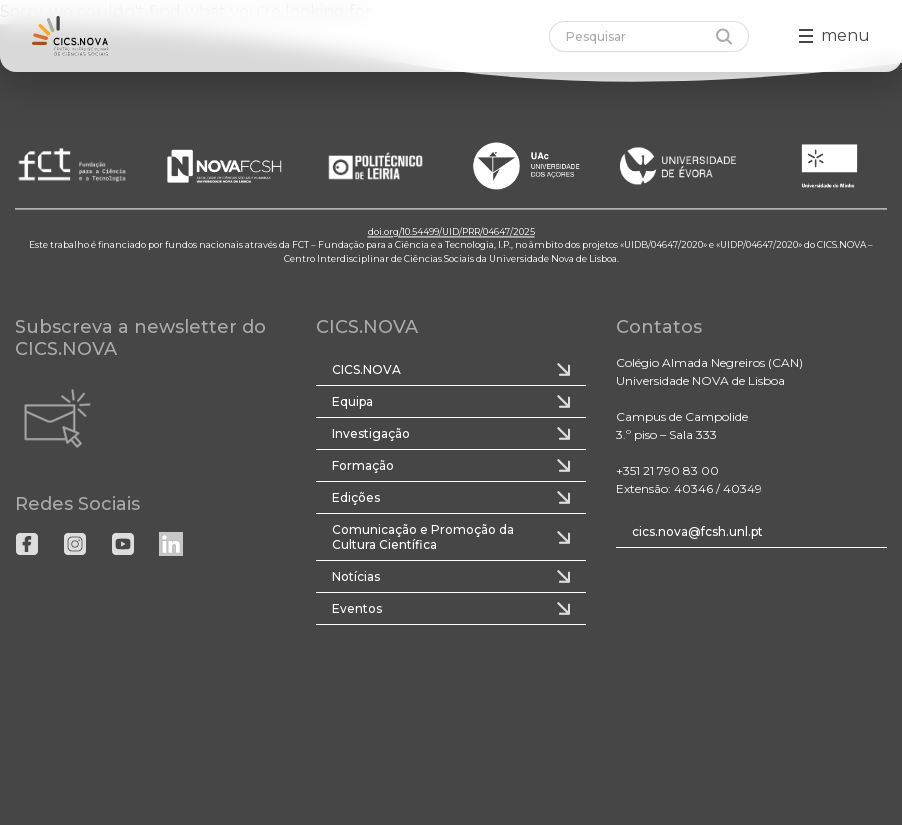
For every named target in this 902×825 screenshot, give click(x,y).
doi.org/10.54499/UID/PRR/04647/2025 (451, 231)
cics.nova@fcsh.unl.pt (697, 531)
